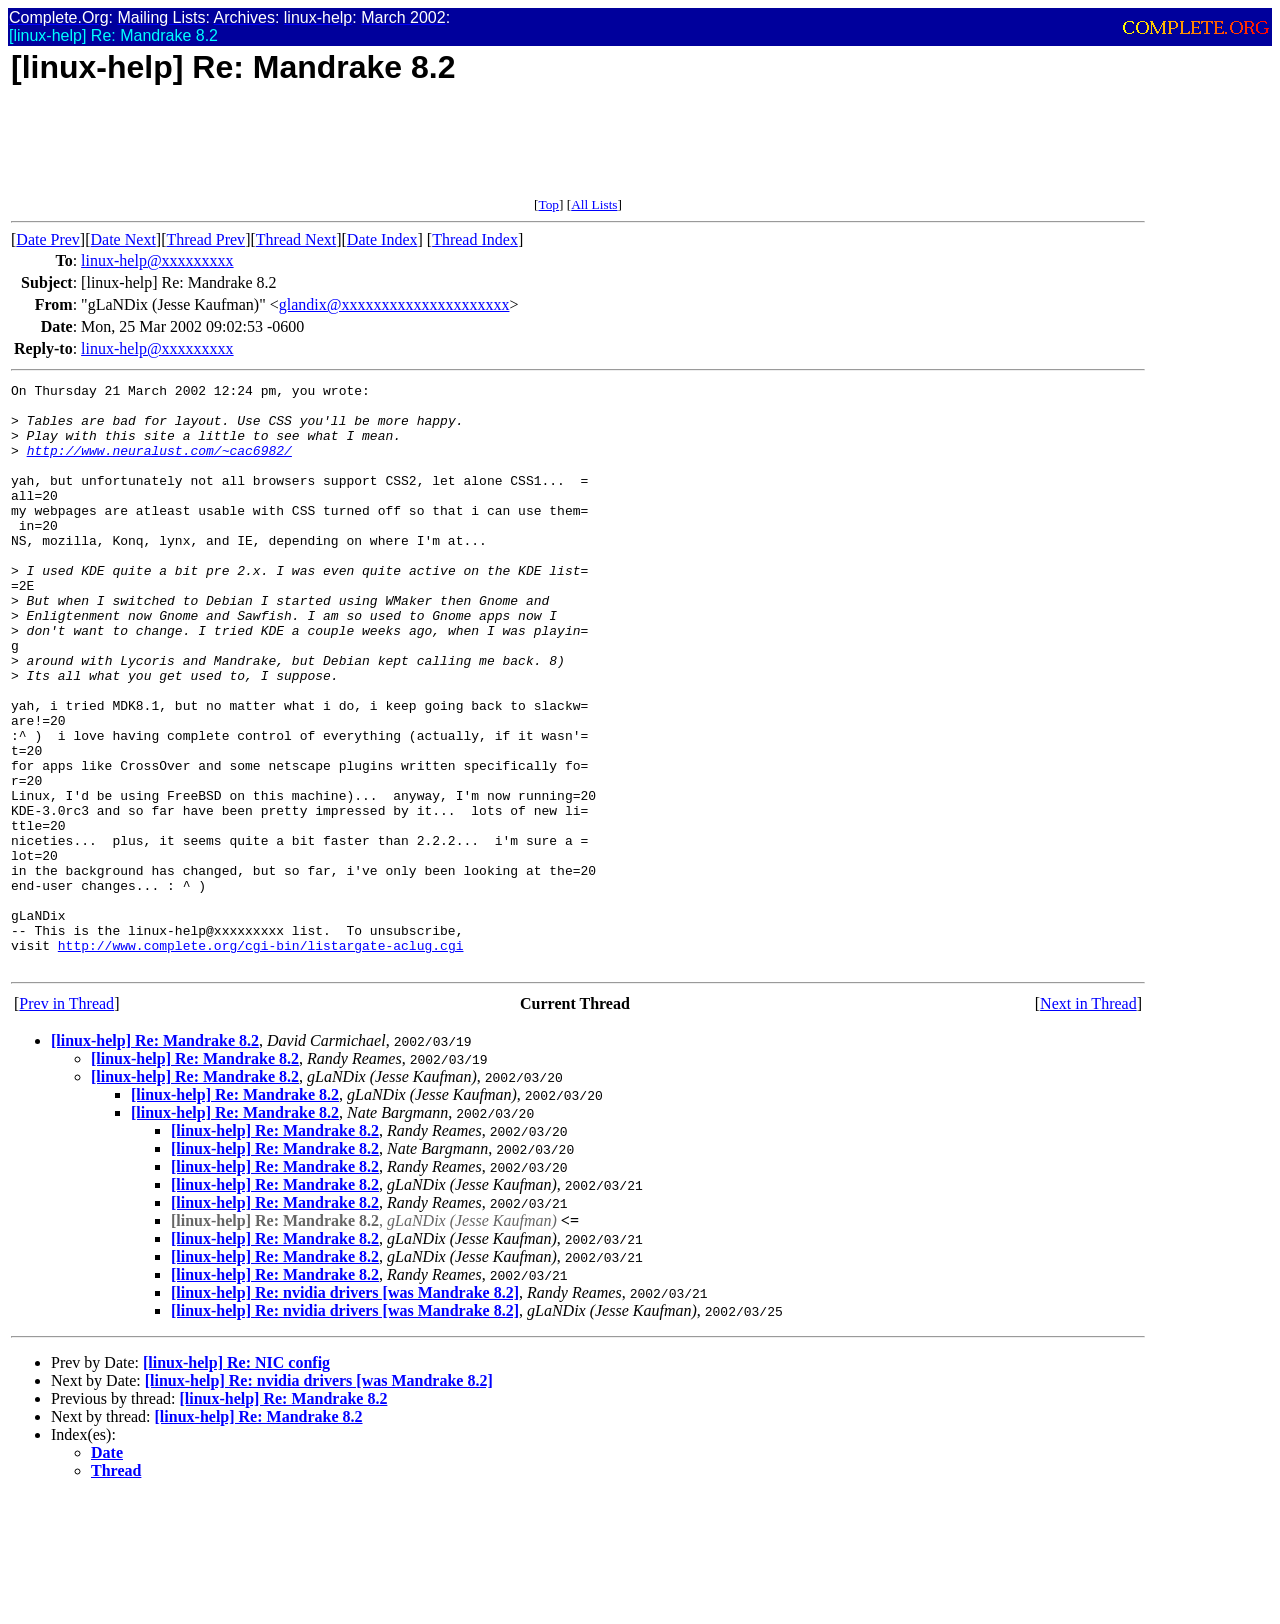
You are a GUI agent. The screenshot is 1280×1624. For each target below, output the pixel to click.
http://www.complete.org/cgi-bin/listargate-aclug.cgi (261, 1059)
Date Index (382, 239)
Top (548, 204)
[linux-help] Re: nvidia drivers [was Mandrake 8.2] (345, 1409)
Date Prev (48, 239)
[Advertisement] (375, 152)
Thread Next (296, 239)
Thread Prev (205, 239)
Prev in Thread (66, 1120)
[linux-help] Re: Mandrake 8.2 (155, 1157)
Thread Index (475, 239)
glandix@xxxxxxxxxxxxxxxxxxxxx (394, 304)
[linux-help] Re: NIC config (236, 1479)
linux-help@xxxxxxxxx (157, 260)
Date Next (123, 239)
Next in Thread (1088, 1120)
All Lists (594, 204)
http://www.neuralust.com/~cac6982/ (159, 465)
